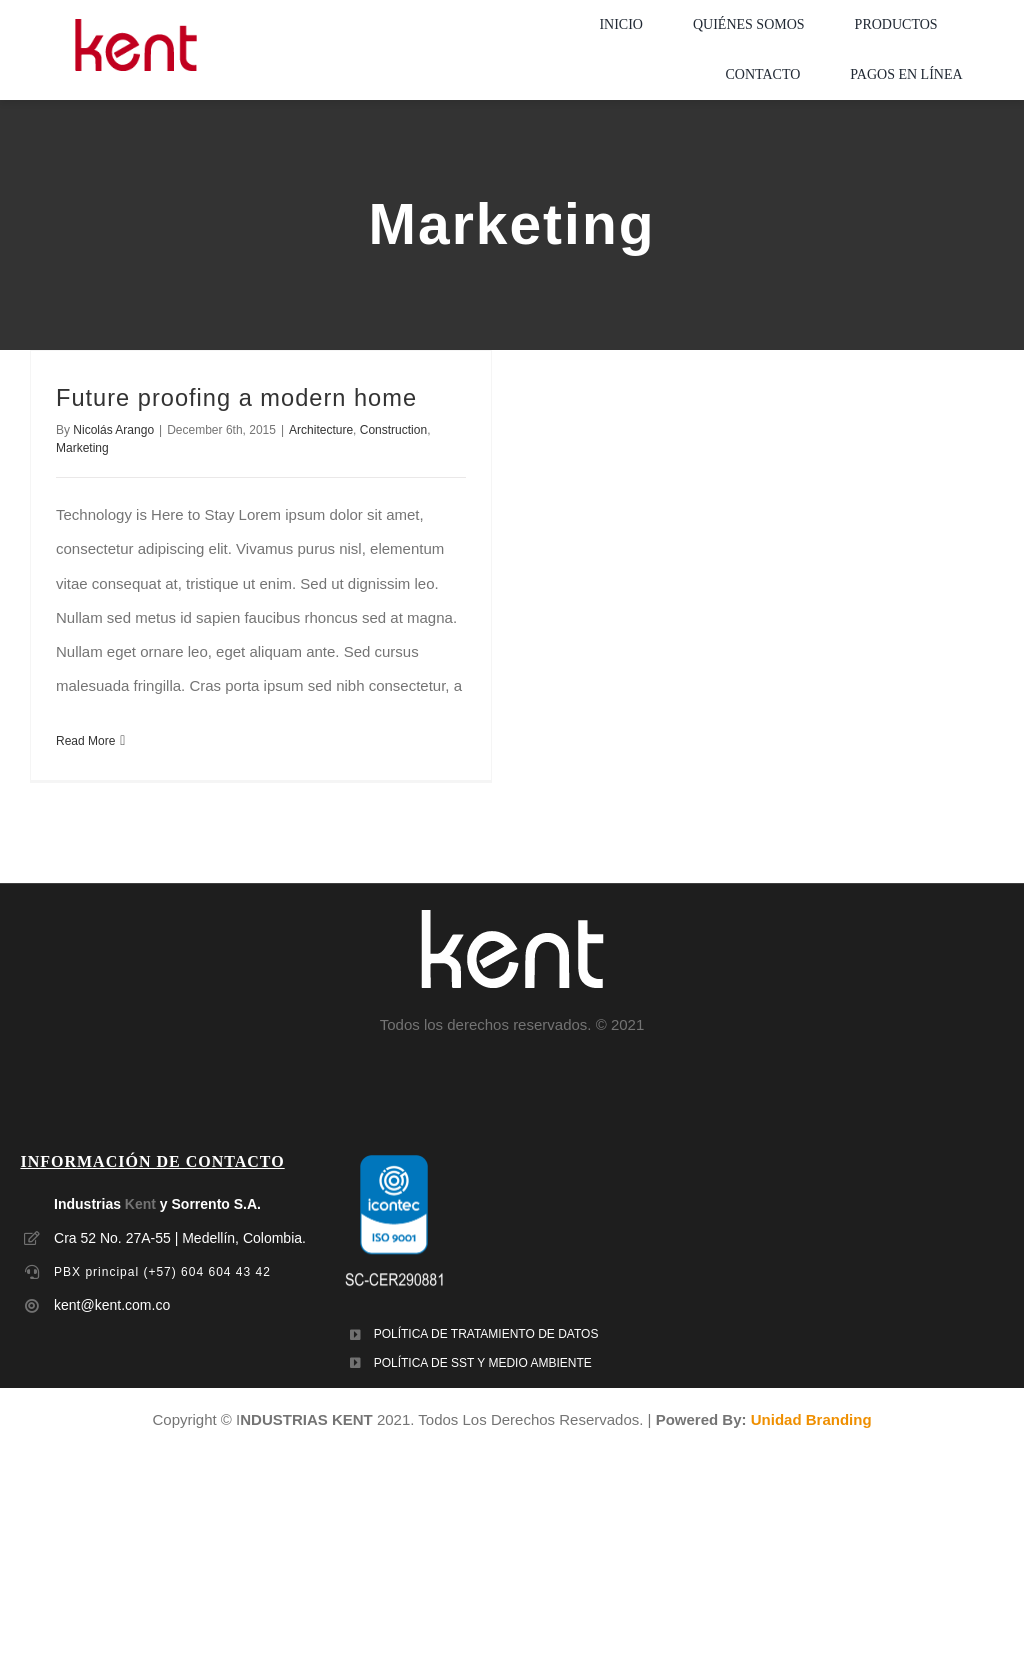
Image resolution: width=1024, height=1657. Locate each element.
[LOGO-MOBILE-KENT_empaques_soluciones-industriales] (136, 26)
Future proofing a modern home (236, 398)
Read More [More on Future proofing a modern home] (85, 741)
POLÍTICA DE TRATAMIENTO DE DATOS (486, 1334)
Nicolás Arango (113, 430)
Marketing (82, 448)
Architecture (321, 430)
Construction (393, 430)
